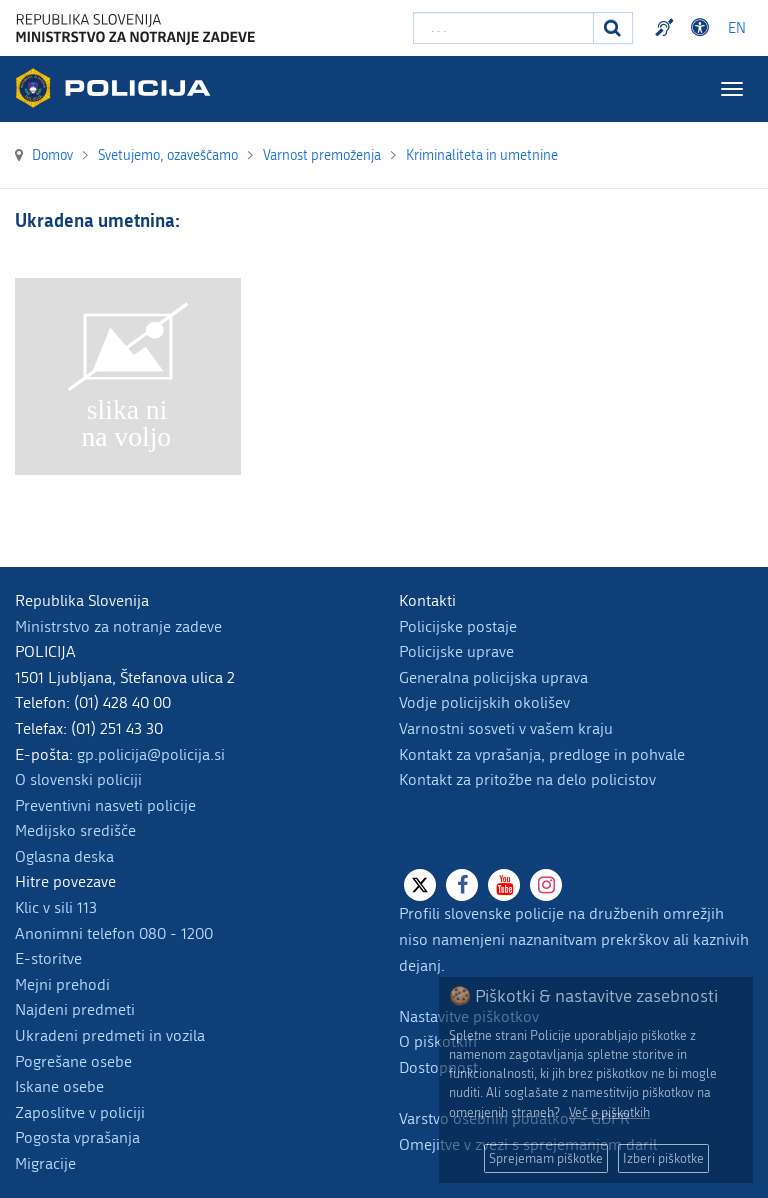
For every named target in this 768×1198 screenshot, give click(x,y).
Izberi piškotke (663, 1158)
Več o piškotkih (609, 1112)
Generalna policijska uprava (493, 677)
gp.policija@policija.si (151, 754)
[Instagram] (546, 885)
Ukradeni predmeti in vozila (110, 1035)
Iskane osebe (59, 1086)
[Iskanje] (613, 28)
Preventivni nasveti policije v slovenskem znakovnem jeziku (667, 28)
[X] (420, 885)
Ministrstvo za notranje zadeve (118, 626)
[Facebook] (462, 885)
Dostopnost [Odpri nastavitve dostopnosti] (703, 28)
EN (737, 28)
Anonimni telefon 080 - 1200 (114, 933)
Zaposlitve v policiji (80, 1112)
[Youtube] (504, 885)
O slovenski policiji (78, 779)
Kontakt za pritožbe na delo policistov (527, 779)
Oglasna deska (64, 856)
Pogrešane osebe (73, 1061)
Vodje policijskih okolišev (484, 702)
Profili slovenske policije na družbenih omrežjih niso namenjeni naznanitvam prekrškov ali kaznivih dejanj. (574, 939)
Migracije (45, 1163)
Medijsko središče (75, 830)
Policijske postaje (458, 626)
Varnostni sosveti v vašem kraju (506, 728)
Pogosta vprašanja (77, 1137)
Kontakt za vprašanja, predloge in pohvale (542, 754)
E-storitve (48, 958)
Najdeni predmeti (75, 1009)
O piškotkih (438, 1041)
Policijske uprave (456, 651)
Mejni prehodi (62, 984)
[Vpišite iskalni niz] (503, 28)
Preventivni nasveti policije (105, 805)
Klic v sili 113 (56, 907)
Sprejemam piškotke (546, 1158)
